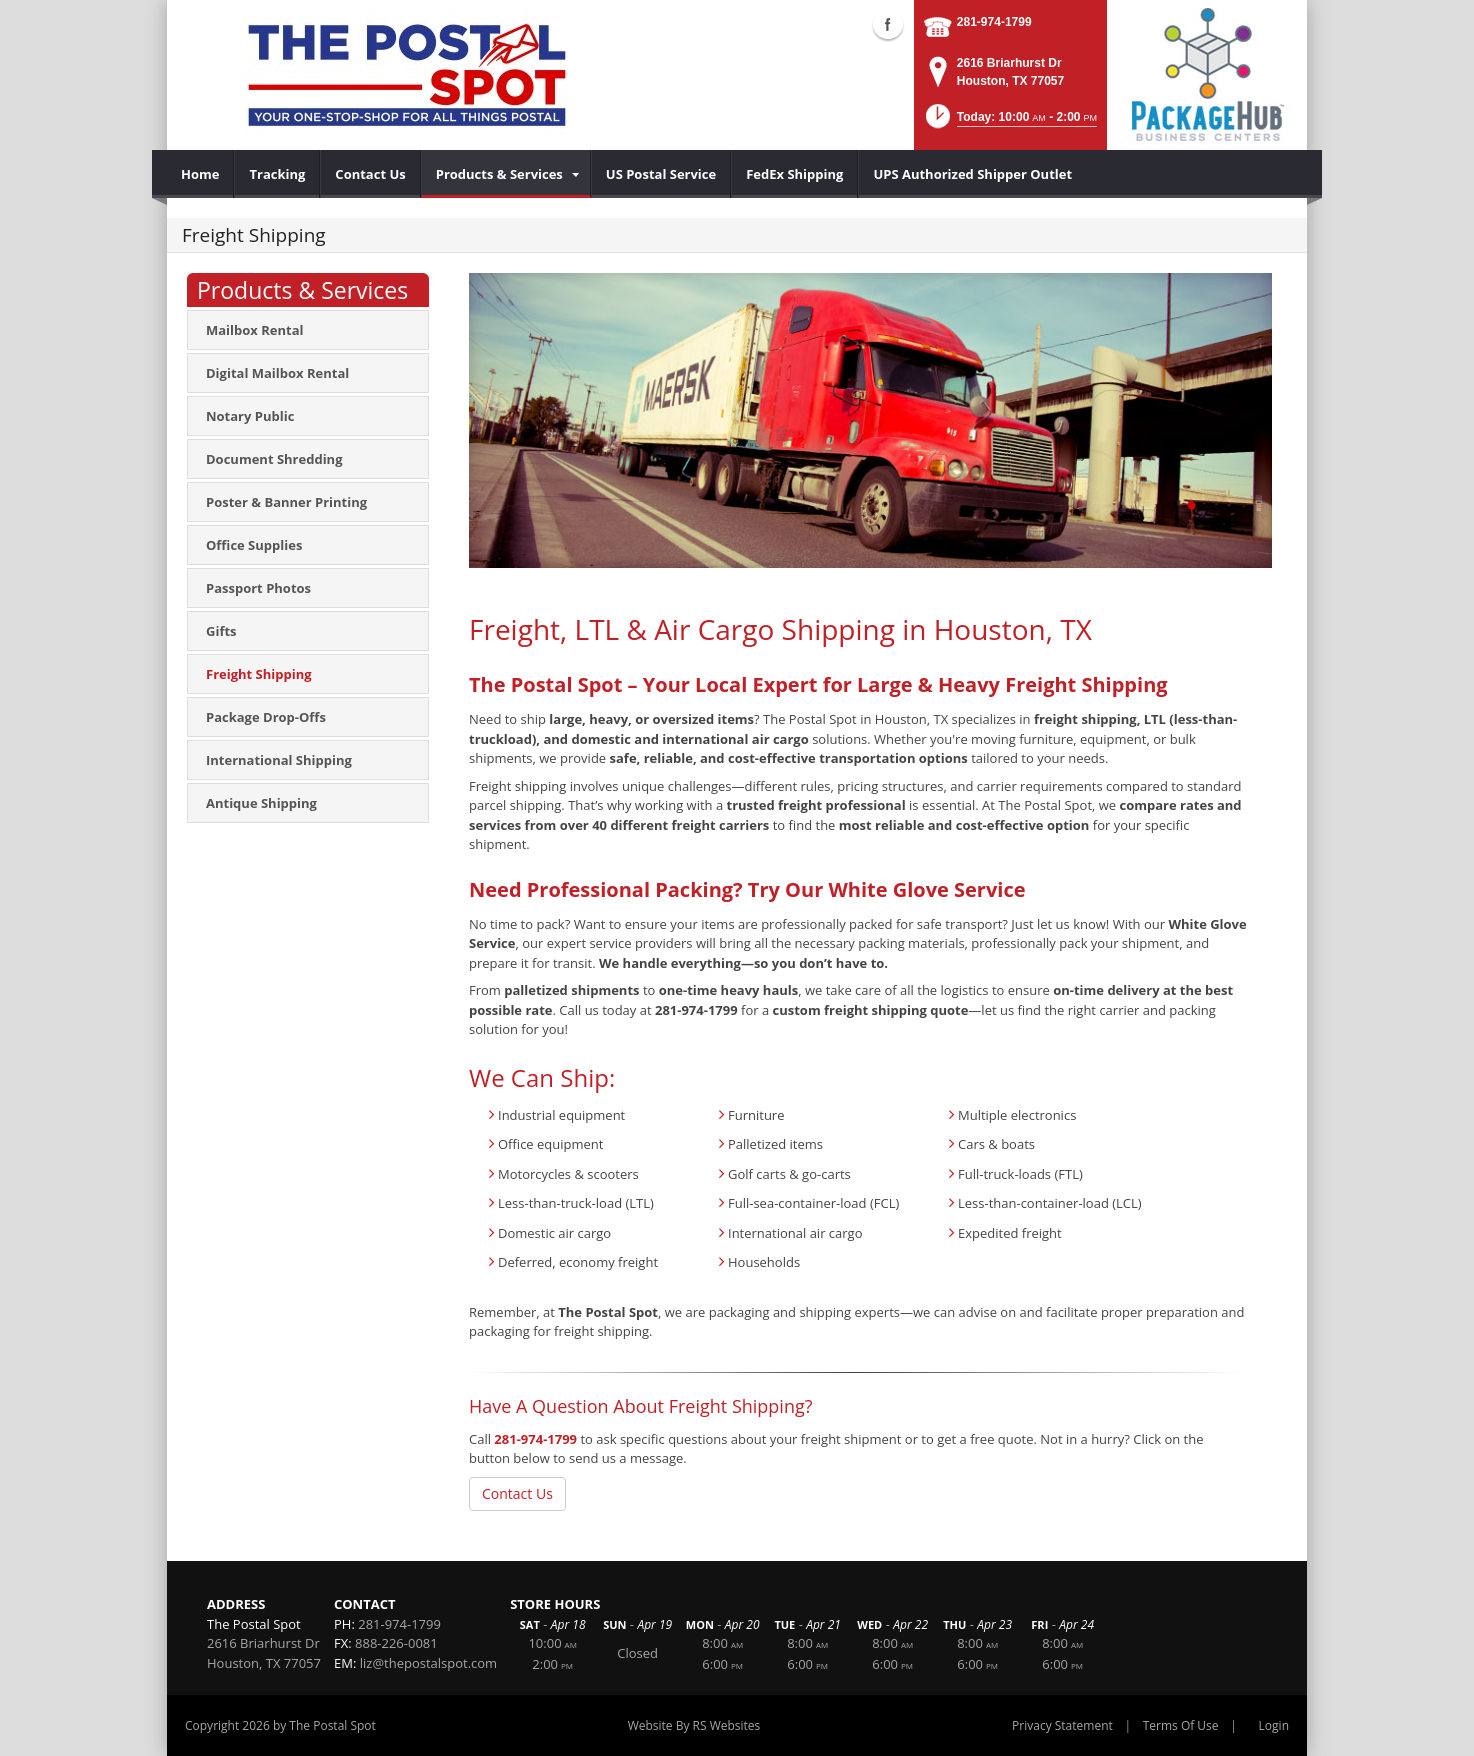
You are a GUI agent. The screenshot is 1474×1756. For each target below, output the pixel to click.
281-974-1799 (994, 22)
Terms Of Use (1181, 1725)
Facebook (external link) (888, 24)
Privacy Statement (1062, 1725)
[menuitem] (200, 174)
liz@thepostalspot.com (428, 1663)
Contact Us (517, 1493)
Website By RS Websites (694, 1725)
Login (1274, 1725)
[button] (1010, 122)
